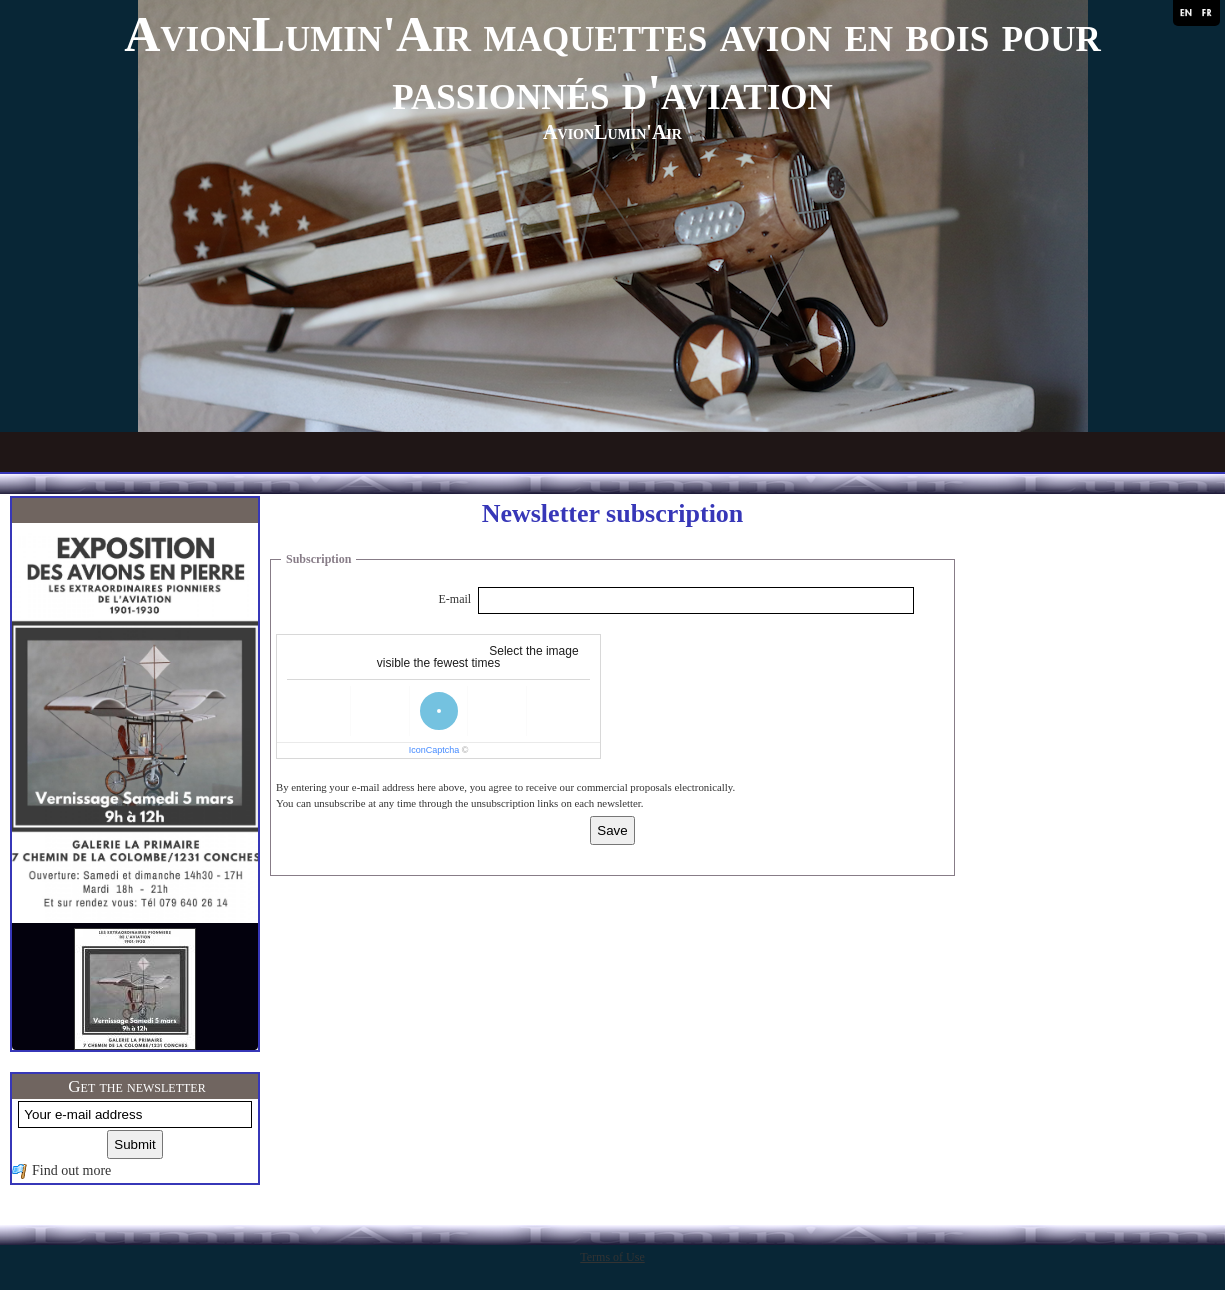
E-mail (455, 599)
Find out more (71, 1170)
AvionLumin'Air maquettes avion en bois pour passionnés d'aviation (612, 63)
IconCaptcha (434, 750)
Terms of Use (612, 1257)
